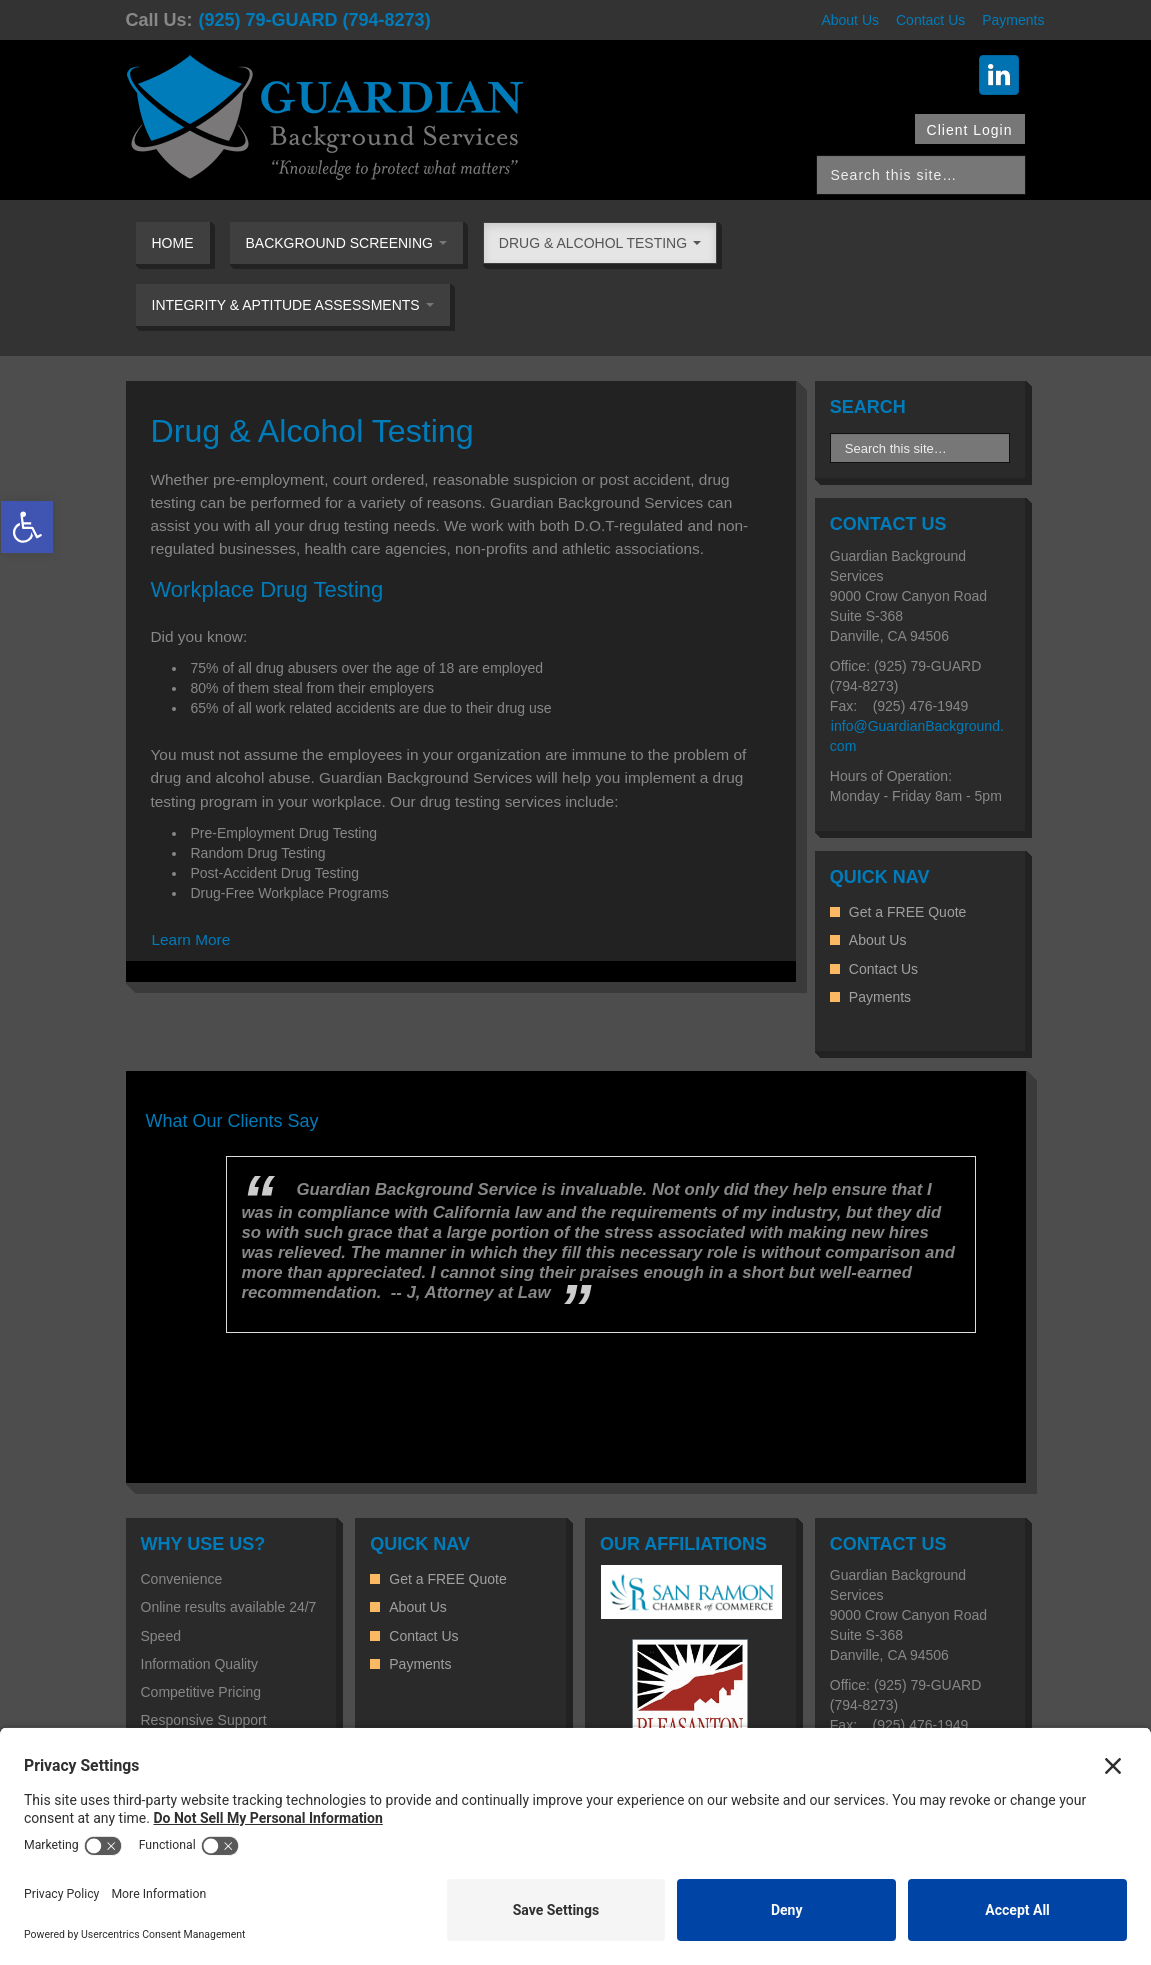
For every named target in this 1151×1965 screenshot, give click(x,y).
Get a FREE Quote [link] (908, 912)
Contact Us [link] (930, 20)
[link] (27, 527)
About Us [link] (850, 20)
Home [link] (173, 243)
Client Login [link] (970, 130)
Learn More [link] (191, 939)
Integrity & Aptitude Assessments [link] (293, 305)
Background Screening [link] (346, 243)
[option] (576, 1244)
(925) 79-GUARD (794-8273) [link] (315, 20)
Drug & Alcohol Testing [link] (600, 243)
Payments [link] (1013, 20)
